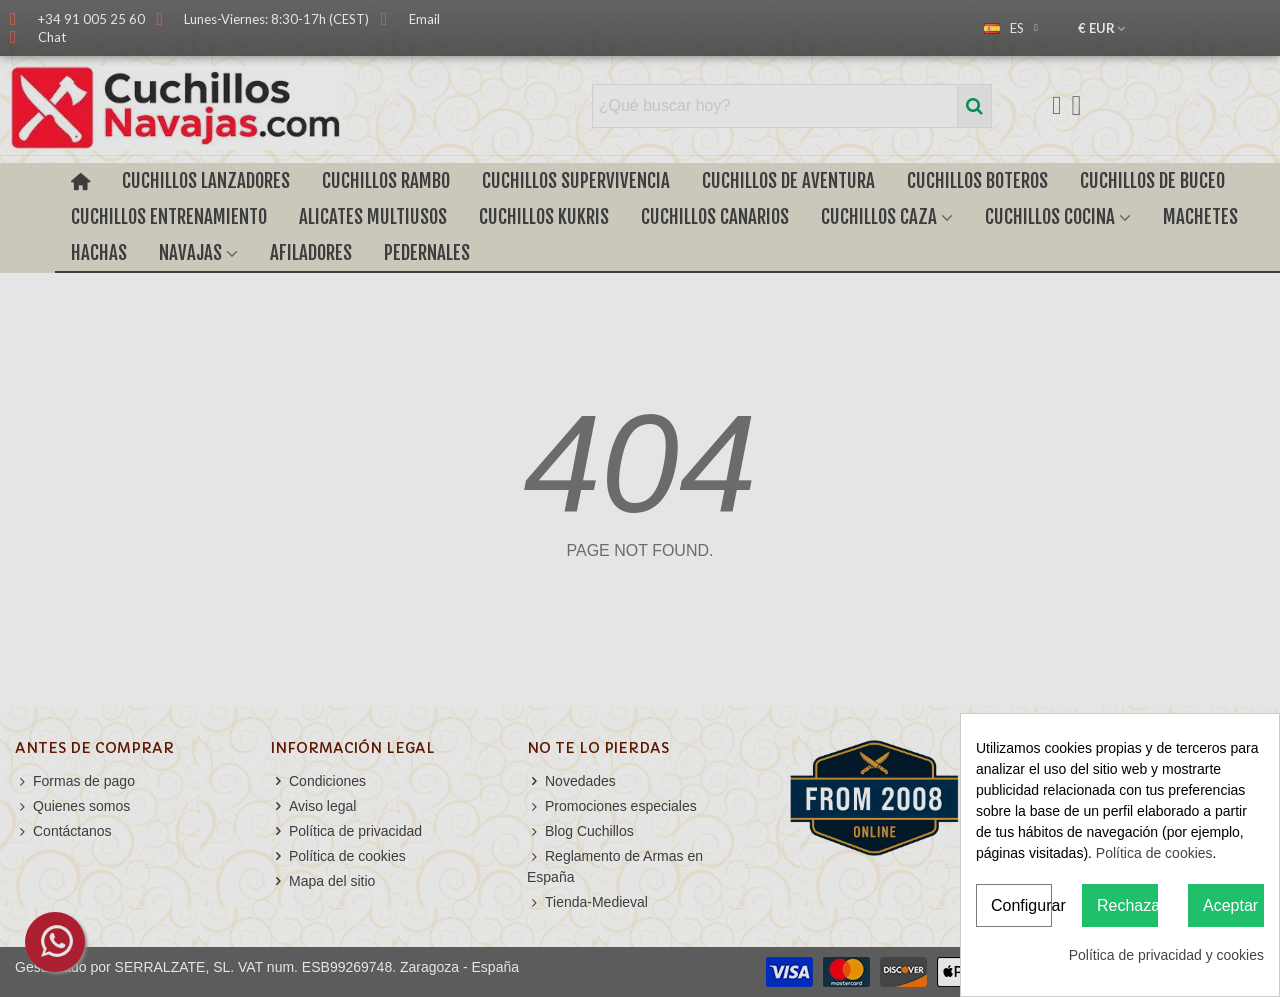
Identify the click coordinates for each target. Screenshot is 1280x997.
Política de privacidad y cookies (1166, 955)
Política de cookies (1154, 853)
